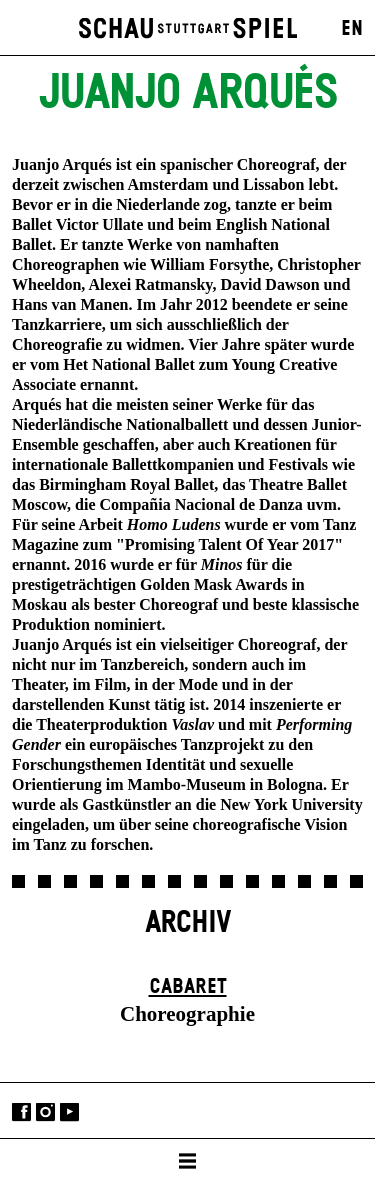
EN (352, 29)
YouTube (69, 1112)
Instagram (45, 1112)
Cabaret (188, 987)
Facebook (21, 1112)
